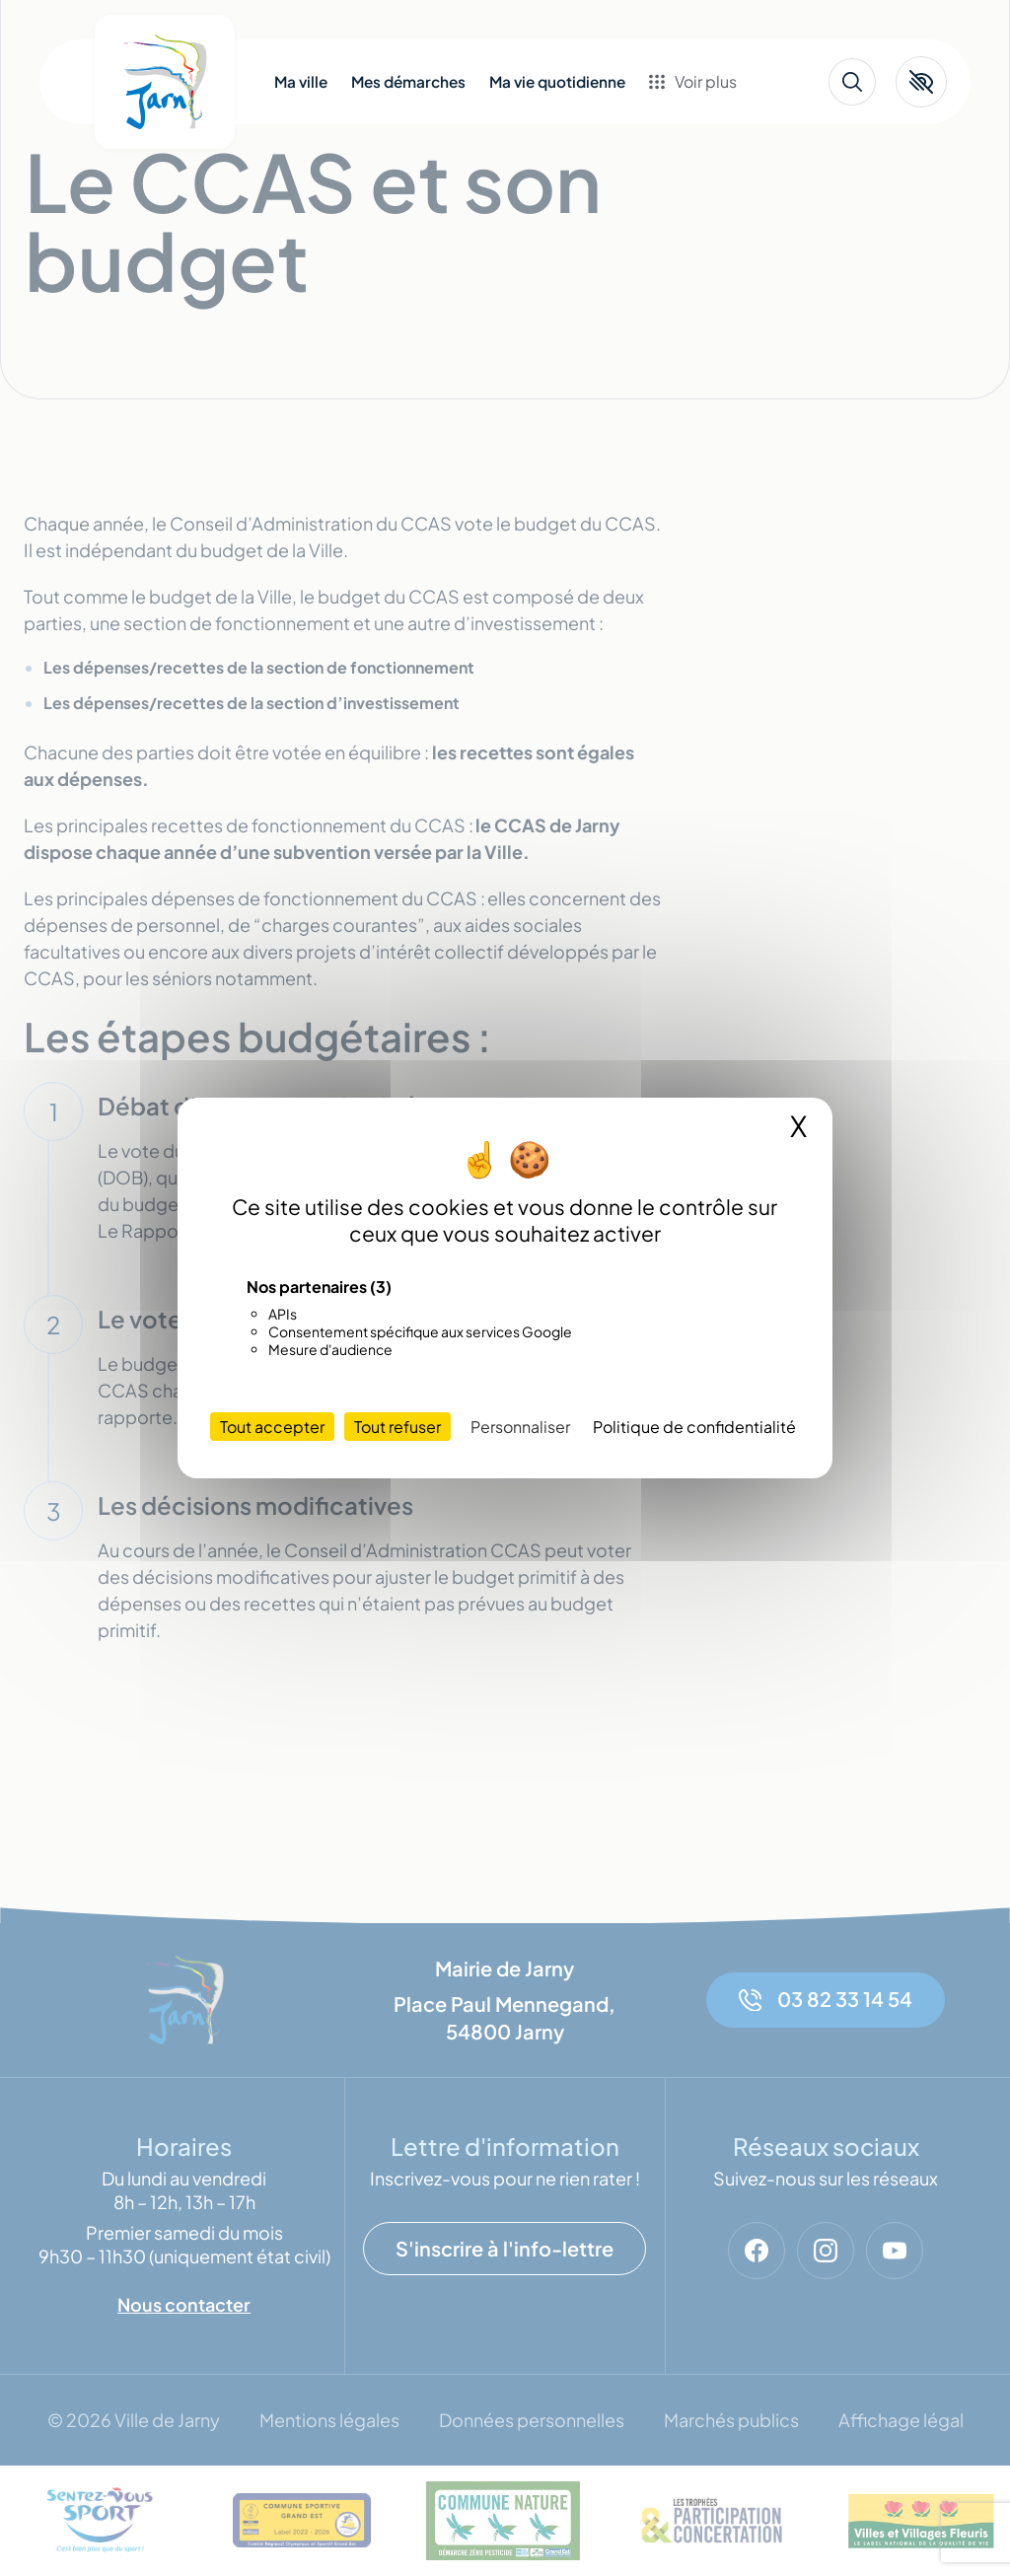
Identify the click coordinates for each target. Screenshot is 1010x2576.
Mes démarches (408, 82)
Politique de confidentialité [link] (694, 1426)
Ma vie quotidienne (557, 82)
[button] (921, 81)
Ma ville (300, 82)
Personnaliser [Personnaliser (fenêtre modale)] (520, 1426)
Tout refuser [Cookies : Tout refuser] (397, 1426)
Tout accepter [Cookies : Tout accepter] (272, 1426)
